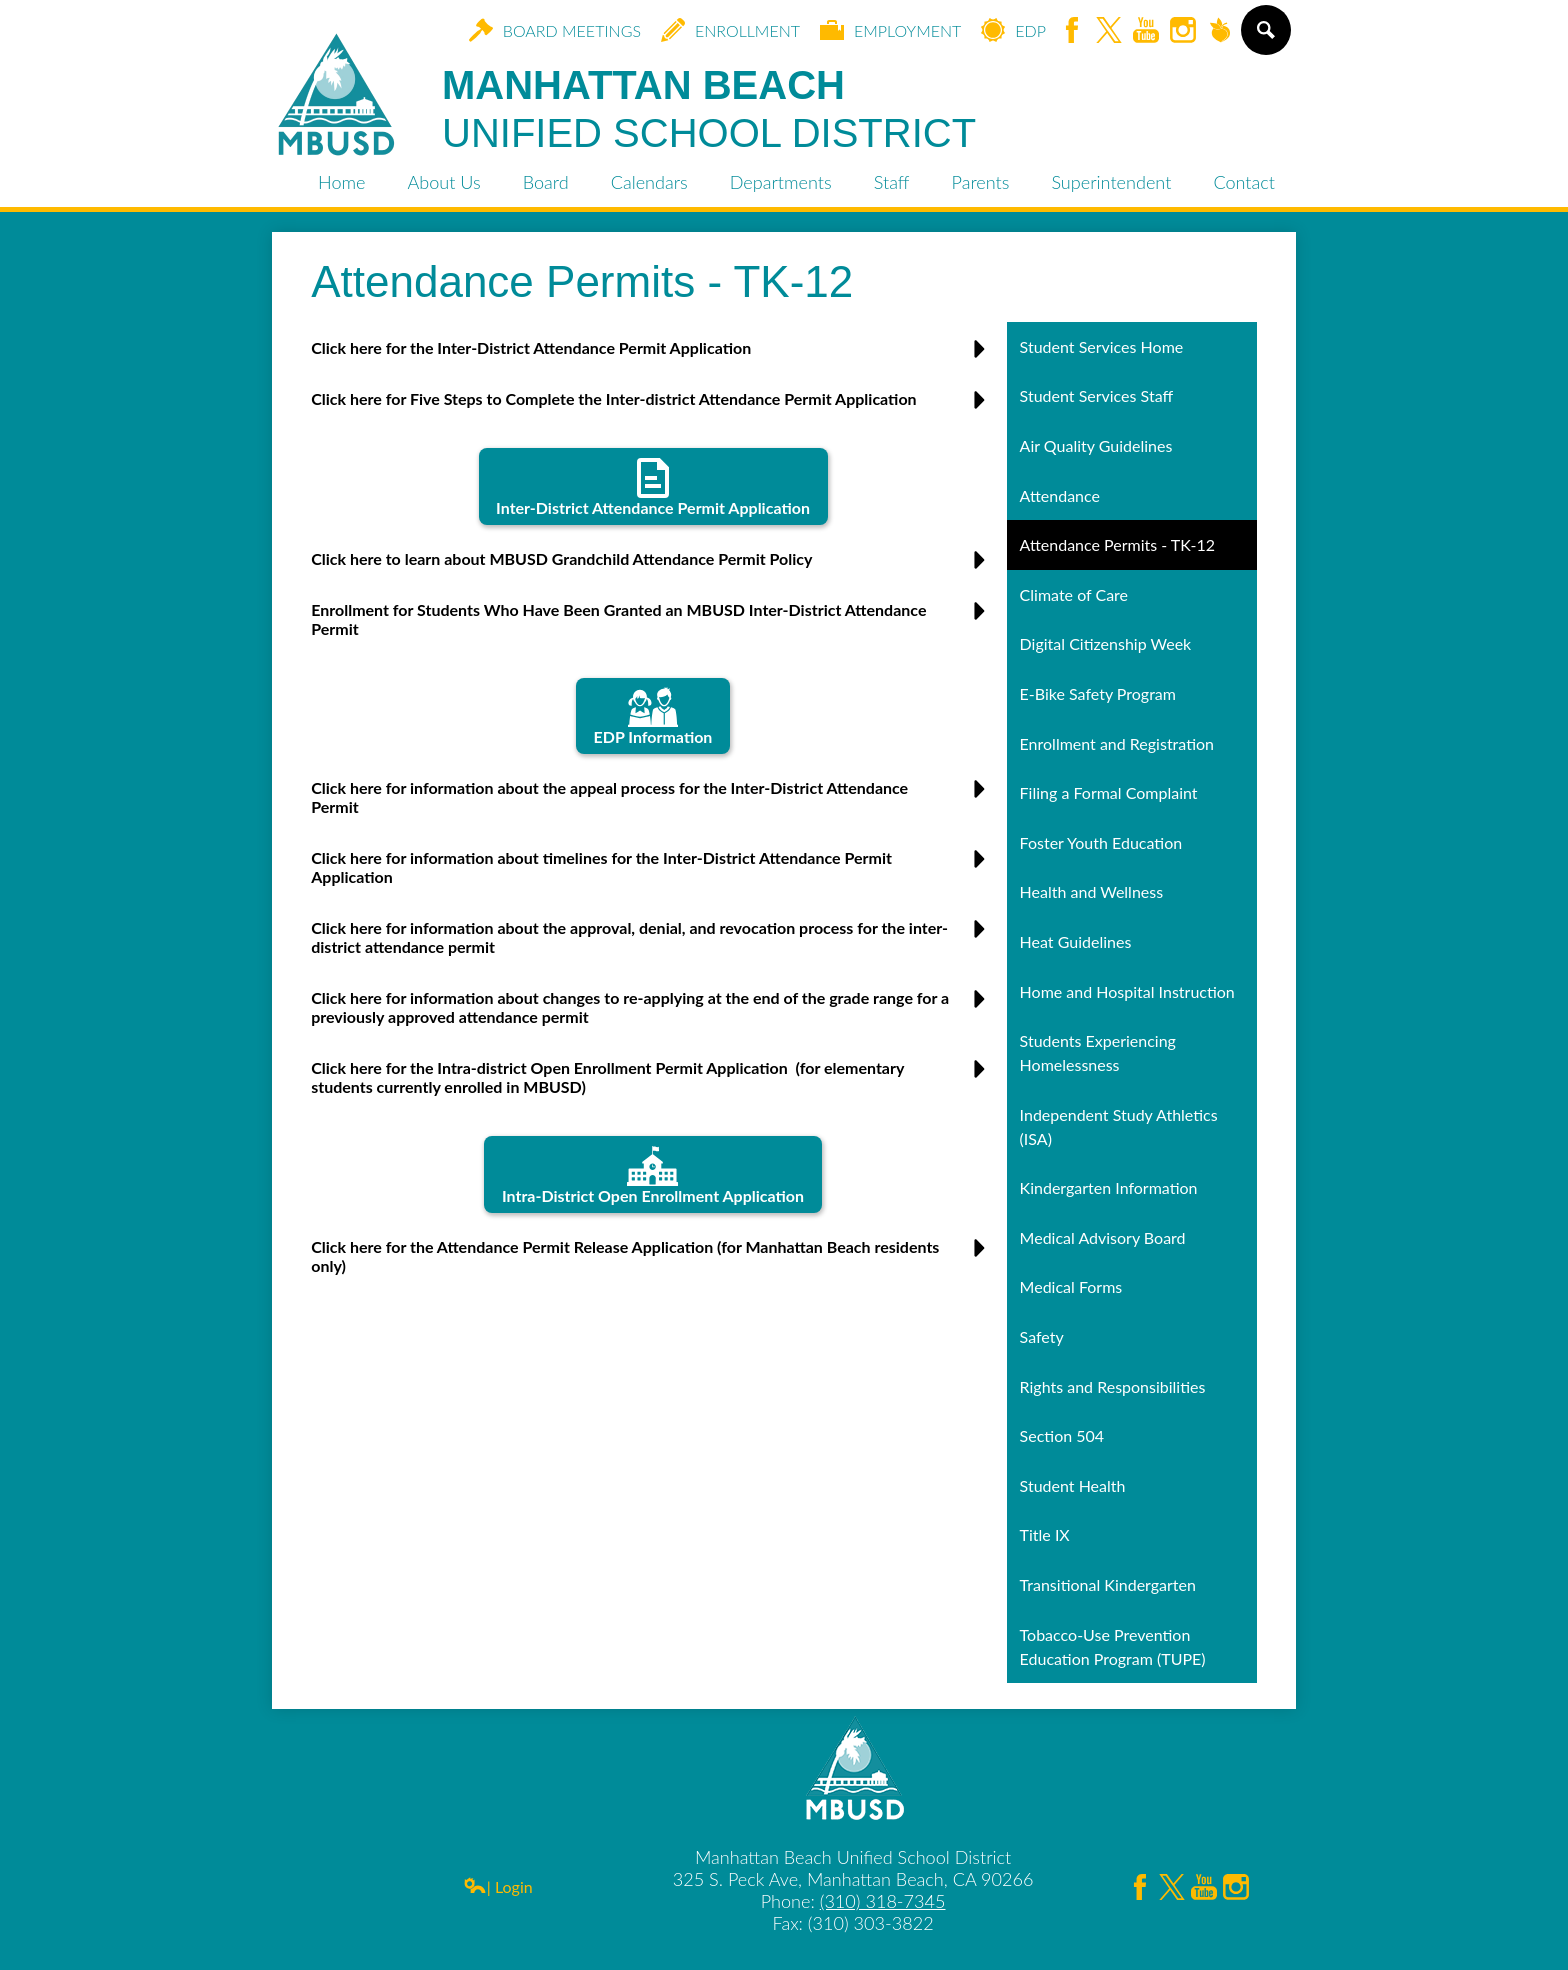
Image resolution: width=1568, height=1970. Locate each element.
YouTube (1146, 31)
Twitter (1109, 31)
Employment (890, 30)
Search (1264, 38)
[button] (653, 355)
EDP (1013, 30)
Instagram (1183, 31)
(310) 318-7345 (883, 1901)
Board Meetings (555, 30)
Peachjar (1220, 31)
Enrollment (730, 30)
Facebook (1072, 31)
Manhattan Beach (709, 110)
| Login (498, 1886)
